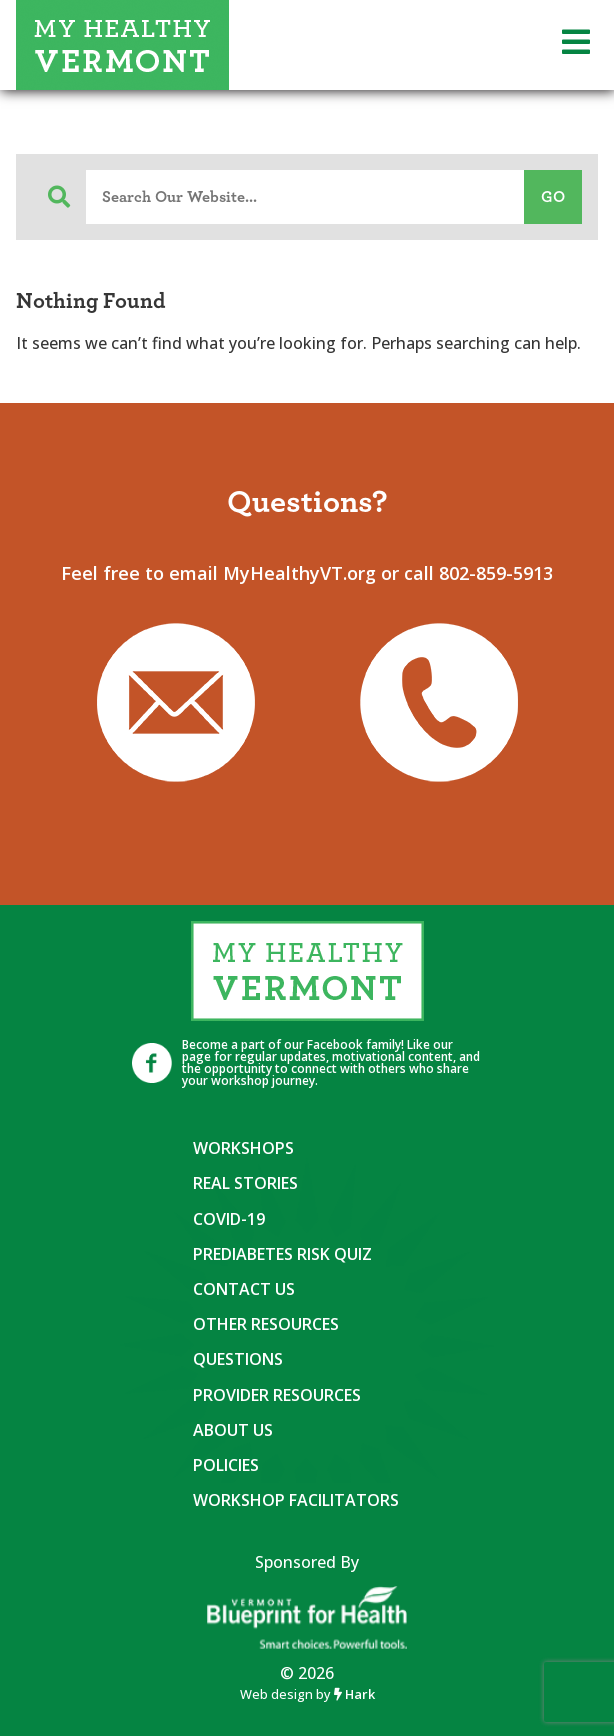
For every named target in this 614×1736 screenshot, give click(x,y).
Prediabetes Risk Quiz (282, 1254)
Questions (238, 1359)
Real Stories (245, 1183)
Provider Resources (277, 1395)
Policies (226, 1465)
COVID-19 (229, 1219)
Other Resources (266, 1324)
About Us (233, 1430)
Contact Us (244, 1289)
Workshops (243, 1148)
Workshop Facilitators (296, 1500)
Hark (354, 1694)
